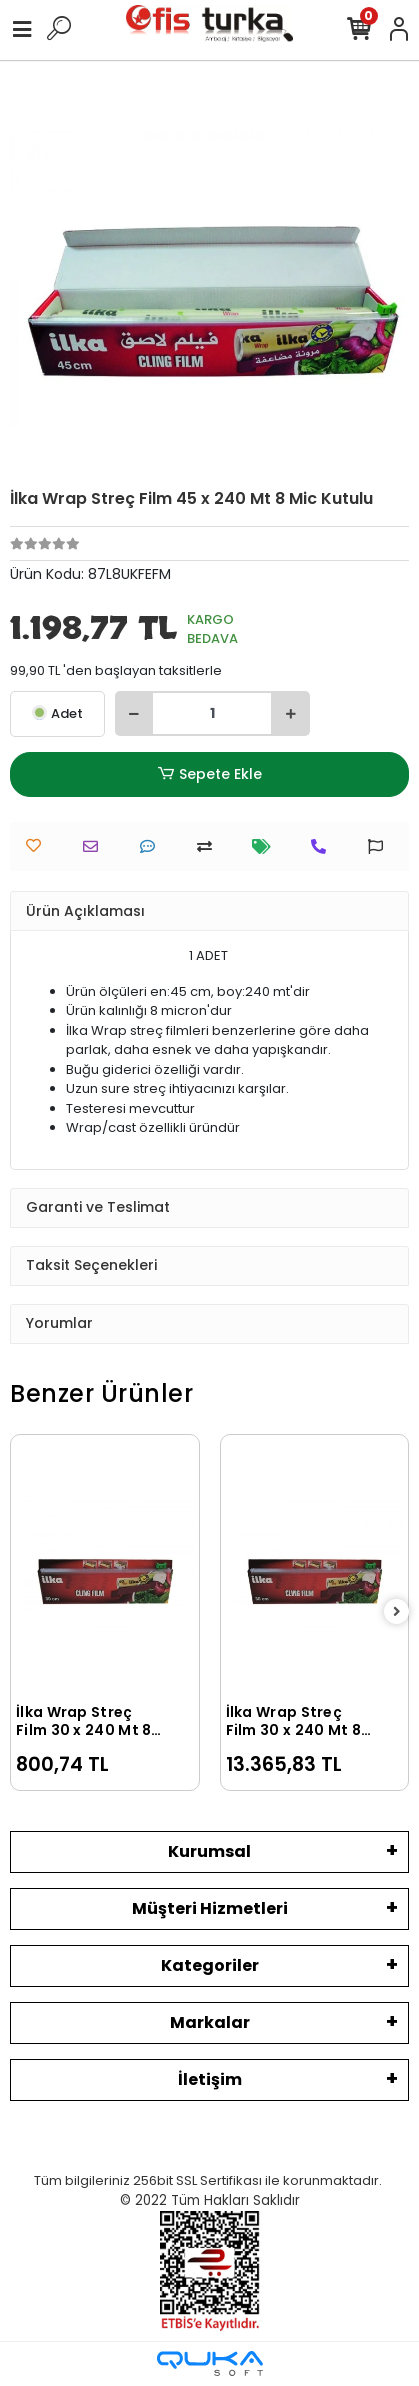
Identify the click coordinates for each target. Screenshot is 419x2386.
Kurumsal (209, 1851)
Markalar (210, 2022)
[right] (397, 1612)
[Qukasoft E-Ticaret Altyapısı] (210, 2363)
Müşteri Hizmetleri (210, 1908)
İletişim (210, 2079)
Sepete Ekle (209, 774)
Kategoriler (210, 1965)
